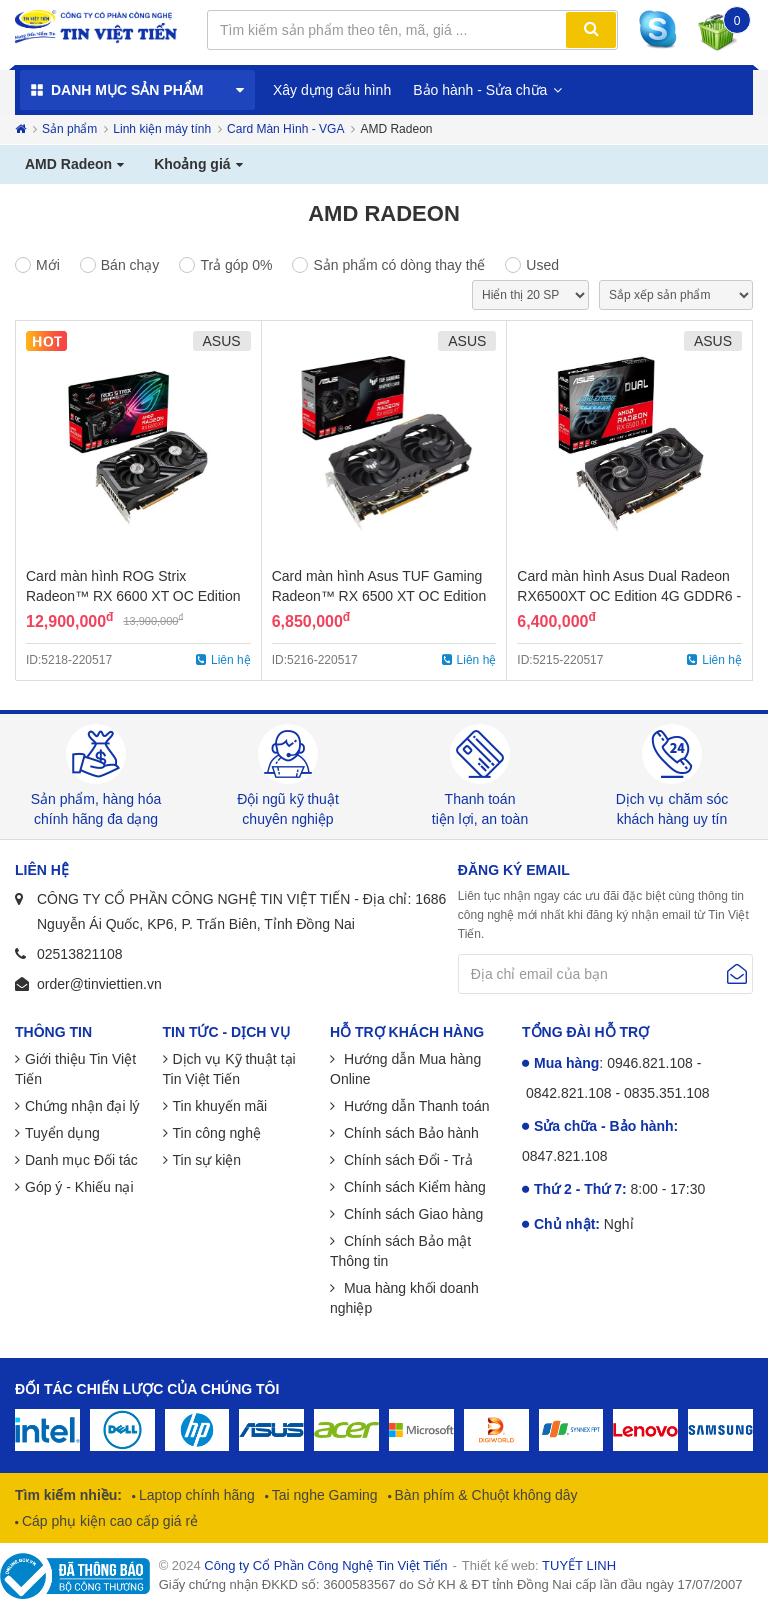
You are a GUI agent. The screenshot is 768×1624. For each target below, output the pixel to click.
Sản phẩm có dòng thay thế (399, 265)
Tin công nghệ (217, 1133)
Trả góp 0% (236, 265)
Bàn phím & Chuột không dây (484, 1495)
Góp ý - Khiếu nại (79, 1187)
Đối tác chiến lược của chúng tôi (147, 1389)
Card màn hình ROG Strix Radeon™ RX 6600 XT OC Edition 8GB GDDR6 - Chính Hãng (133, 596)
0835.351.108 (667, 1093)
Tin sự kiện (207, 1160)
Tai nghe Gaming (323, 1495)
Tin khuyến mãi (220, 1106)
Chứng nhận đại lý (82, 1106)
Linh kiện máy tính (162, 129)
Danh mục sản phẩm (127, 90)
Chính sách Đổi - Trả (406, 1160)
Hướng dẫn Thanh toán (415, 1106)
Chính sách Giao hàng (411, 1214)
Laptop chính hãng (195, 1495)
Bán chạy (130, 265)
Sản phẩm (69, 129)
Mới (48, 265)
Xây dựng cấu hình (332, 90)
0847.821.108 (565, 1156)
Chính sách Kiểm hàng (413, 1187)
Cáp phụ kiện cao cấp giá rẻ (108, 1521)
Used (542, 265)
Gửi (737, 974)
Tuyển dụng (62, 1133)
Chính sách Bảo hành (409, 1133)
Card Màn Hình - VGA (285, 129)
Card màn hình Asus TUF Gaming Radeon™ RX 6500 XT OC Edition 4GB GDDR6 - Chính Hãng (379, 596)
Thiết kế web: (539, 1565)
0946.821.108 (650, 1063)
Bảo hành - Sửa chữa (480, 90)
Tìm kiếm (591, 30)
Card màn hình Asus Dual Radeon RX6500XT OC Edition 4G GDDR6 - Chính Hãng (629, 596)
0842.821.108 (569, 1093)
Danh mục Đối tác (81, 1160)
